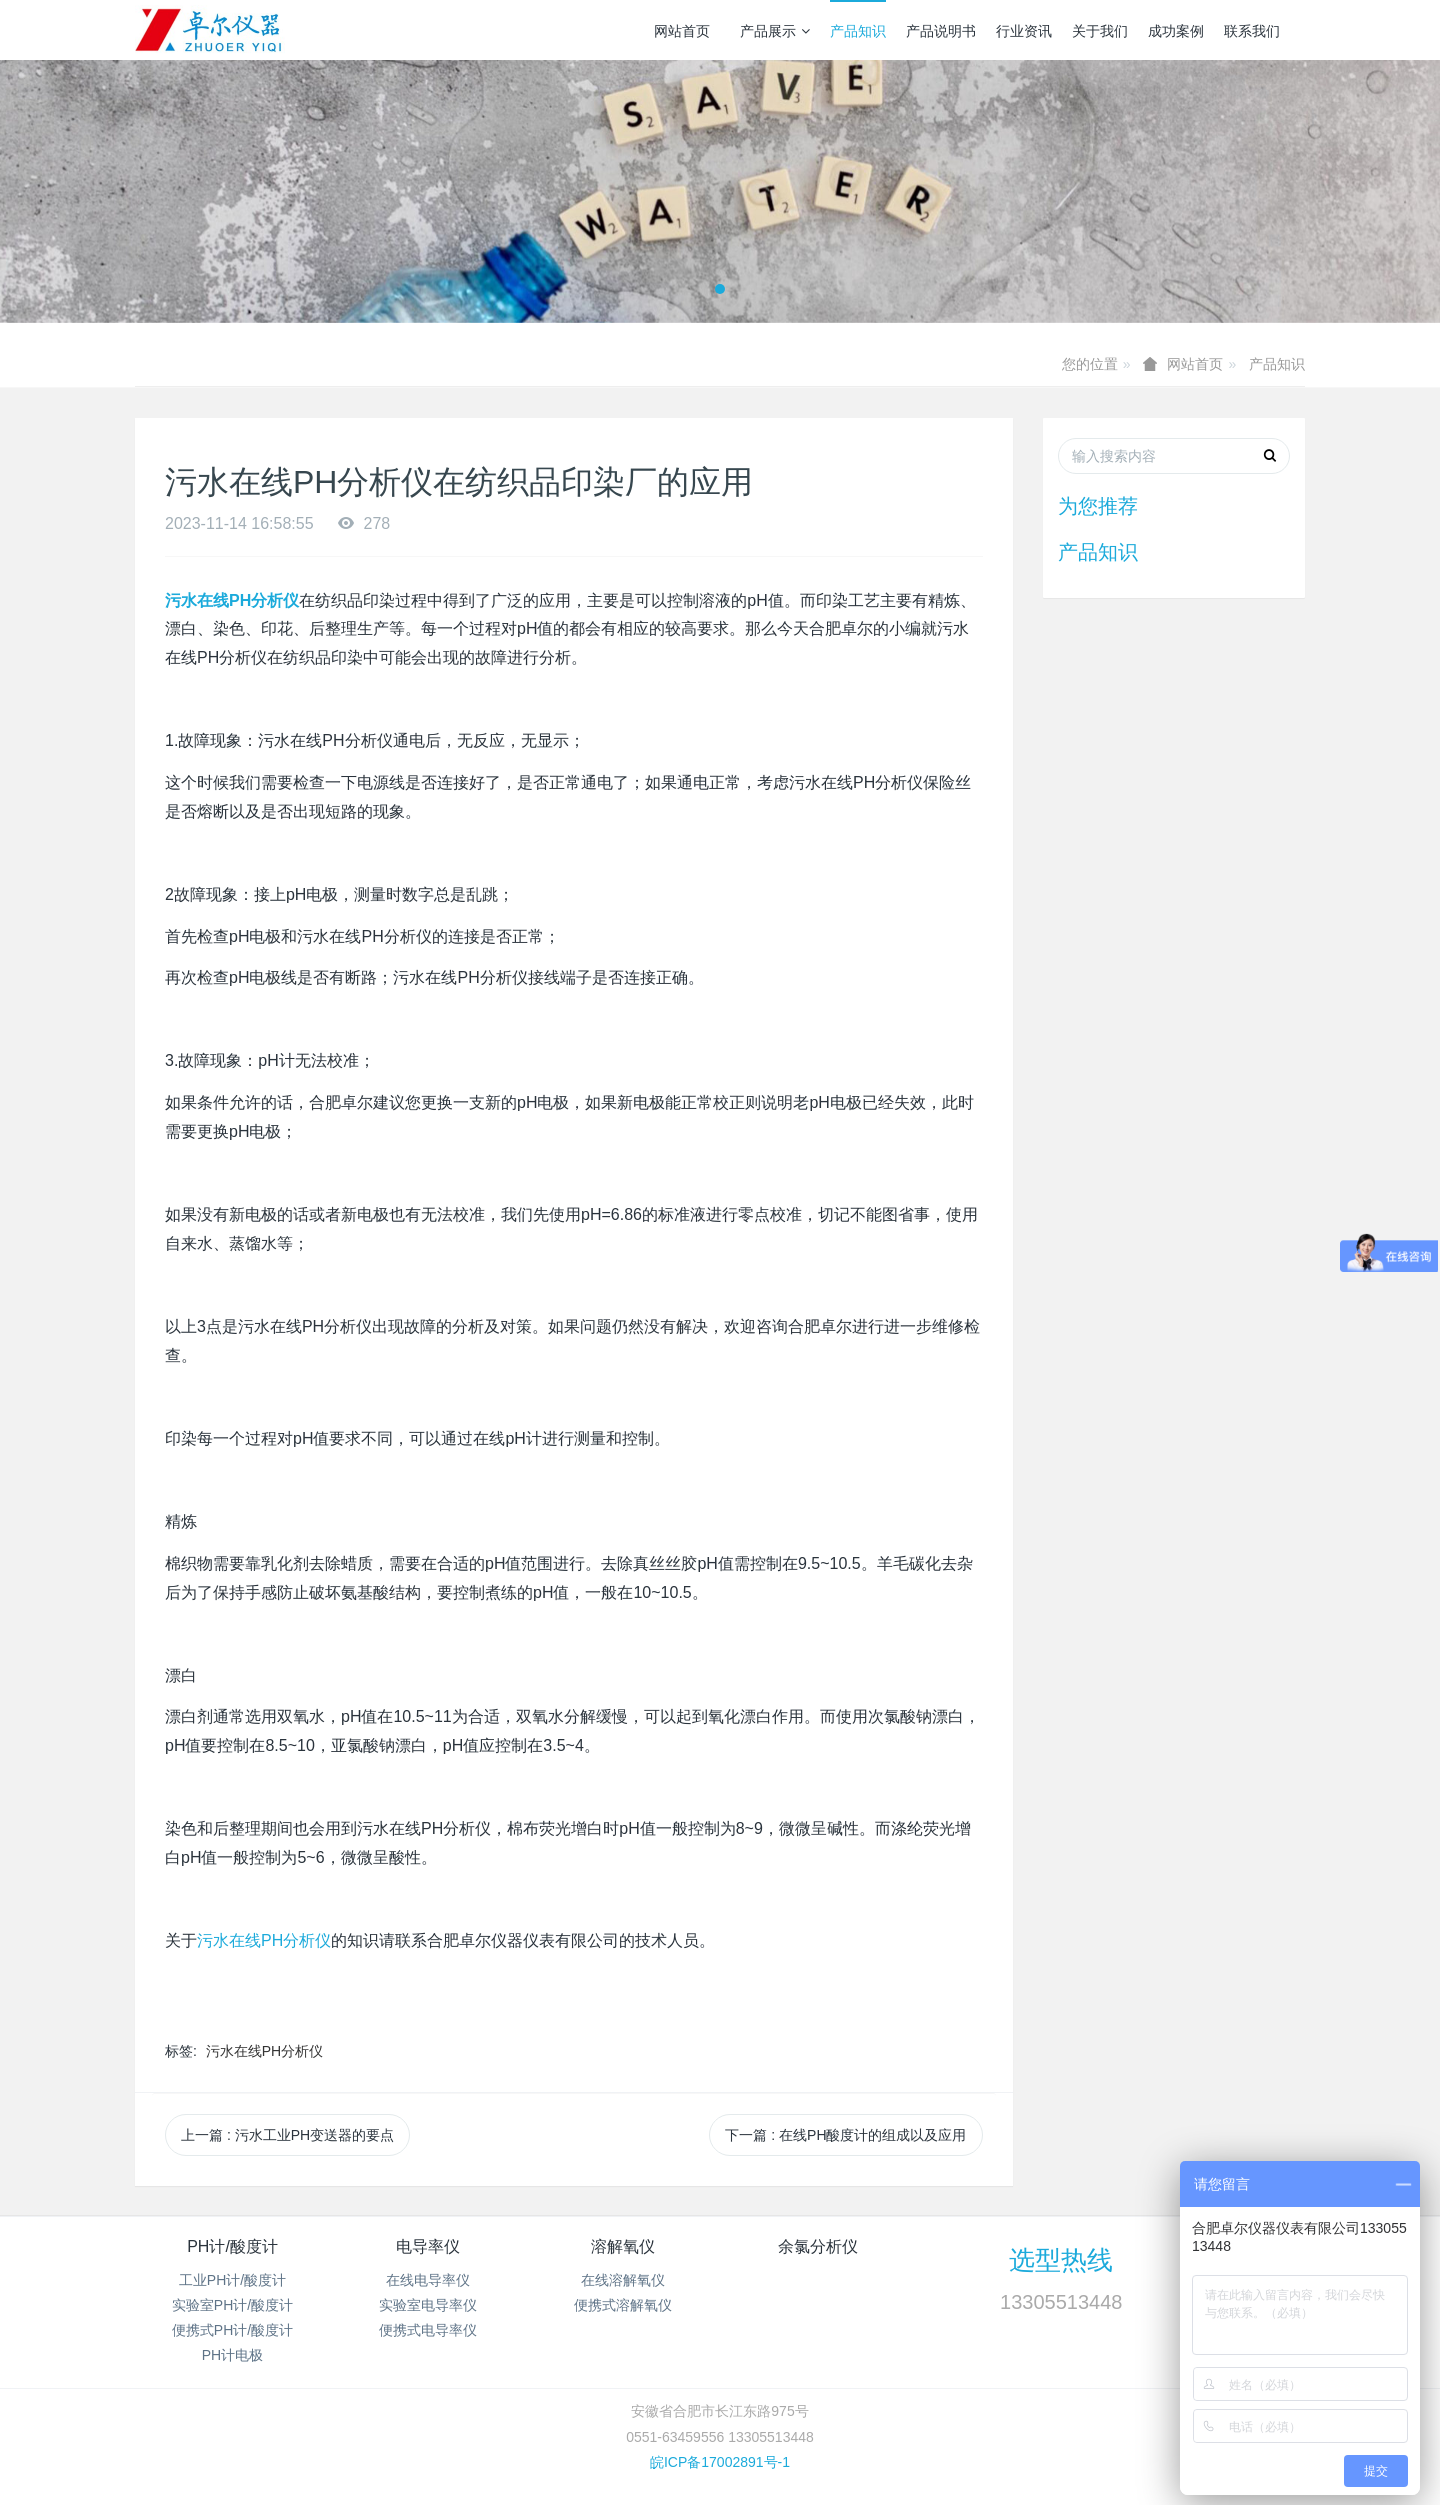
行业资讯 (1024, 31)
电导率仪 (428, 2246)
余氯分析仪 (818, 2246)
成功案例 (1176, 31)
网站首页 (682, 31)
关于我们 (1100, 31)
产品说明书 (941, 31)
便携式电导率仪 (428, 2330)
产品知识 (858, 31)
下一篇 (845, 2135)
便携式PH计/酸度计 (232, 2330)
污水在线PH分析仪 (264, 2051)
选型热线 (1061, 2260)
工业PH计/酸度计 (232, 2280)
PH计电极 (232, 2355)
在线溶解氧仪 (623, 2280)
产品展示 (775, 31)
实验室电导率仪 (428, 2305)
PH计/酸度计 (232, 2246)
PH (264, 1940)
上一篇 (287, 2135)
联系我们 (1252, 31)
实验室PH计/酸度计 (232, 2305)
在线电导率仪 (428, 2280)
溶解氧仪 (623, 2246)
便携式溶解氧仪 (623, 2305)
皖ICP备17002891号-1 (720, 2462)
